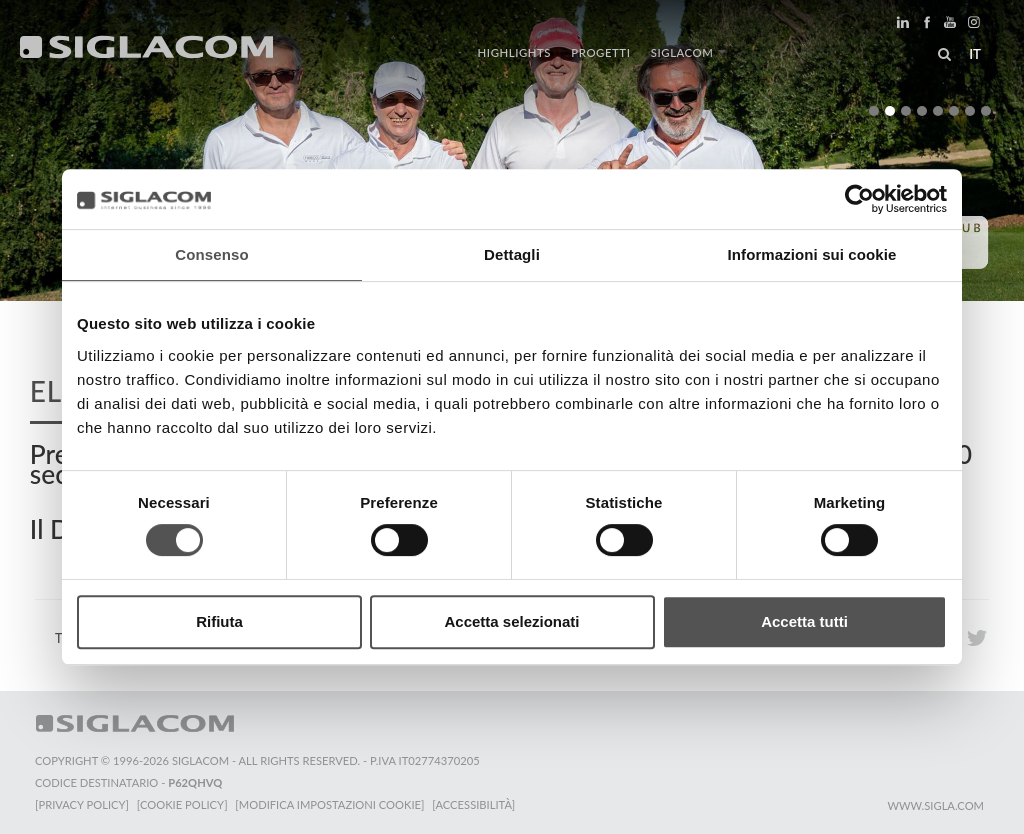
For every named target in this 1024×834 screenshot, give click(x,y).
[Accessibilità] (474, 804)
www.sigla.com (935, 805)
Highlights (514, 52)
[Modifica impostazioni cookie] (330, 804)
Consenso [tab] (211, 254)
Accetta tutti (804, 621)
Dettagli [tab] (512, 254)
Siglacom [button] (688, 52)
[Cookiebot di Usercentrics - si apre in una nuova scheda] (859, 199)
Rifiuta (219, 621)
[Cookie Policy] (182, 804)
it (975, 54)
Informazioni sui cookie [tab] (812, 254)
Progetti (600, 52)
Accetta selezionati (511, 621)
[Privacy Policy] (82, 804)
